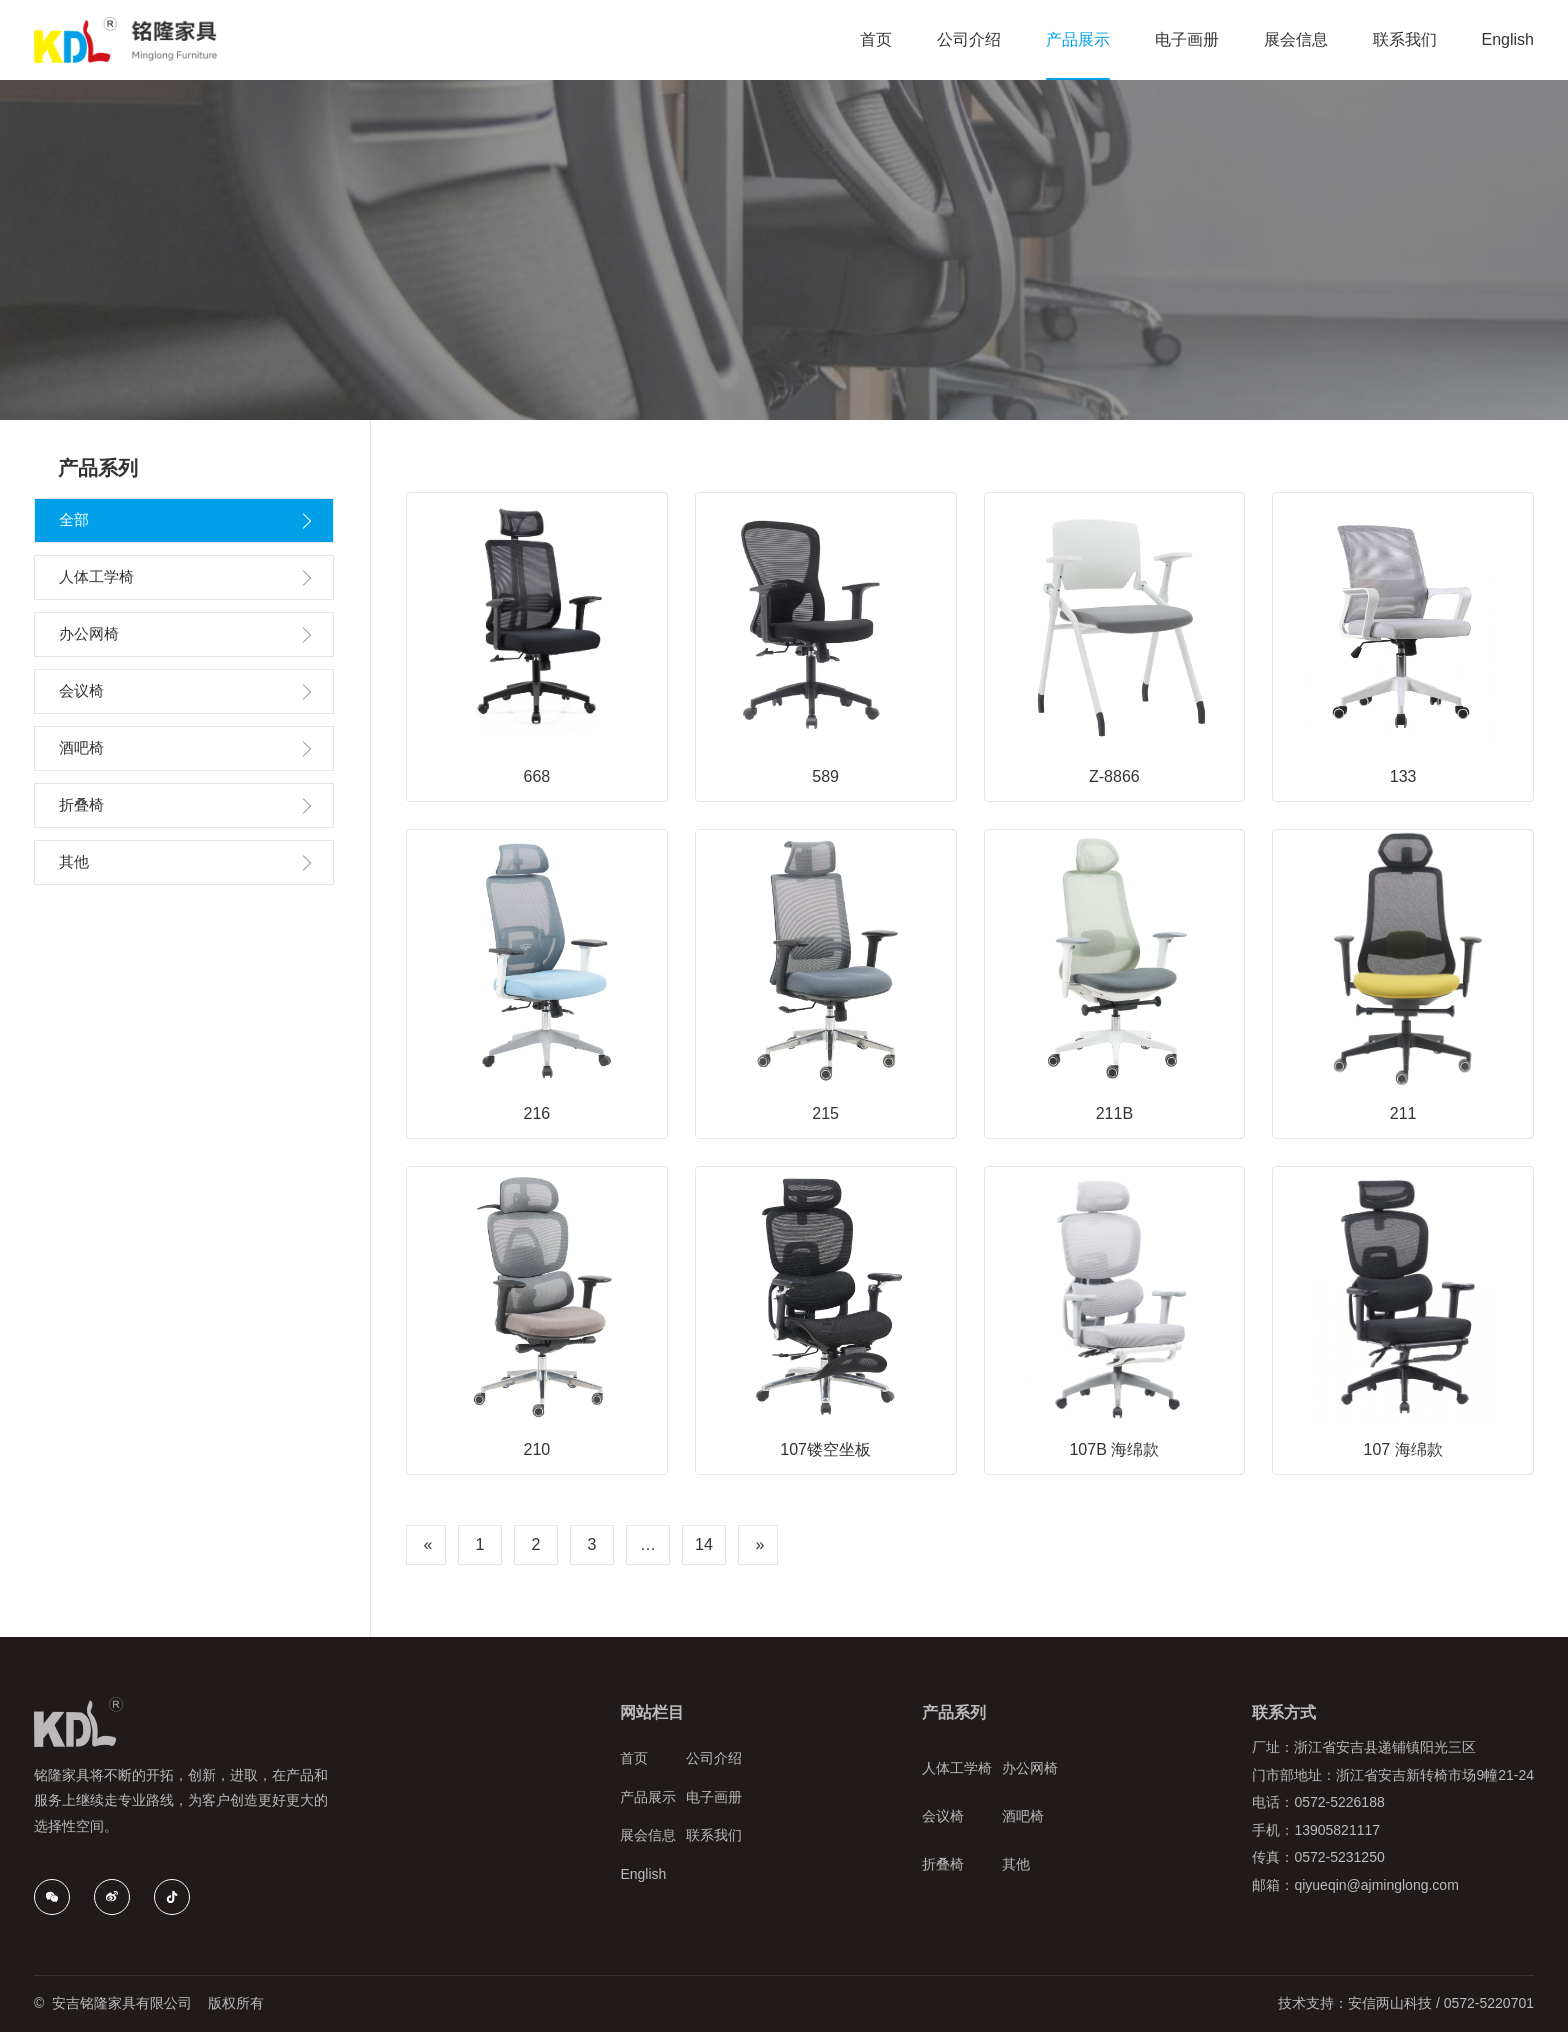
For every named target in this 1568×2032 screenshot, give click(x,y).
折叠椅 (81, 804)
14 (704, 1544)
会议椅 (81, 690)
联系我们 (714, 1835)
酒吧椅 (81, 747)
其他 (74, 861)
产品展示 (648, 1797)
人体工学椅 (96, 576)
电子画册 (714, 1797)
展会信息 (648, 1835)
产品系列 (954, 1712)
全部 (74, 519)
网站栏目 (652, 1712)
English (643, 1874)
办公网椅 (89, 633)
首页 (634, 1758)
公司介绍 (714, 1758)
